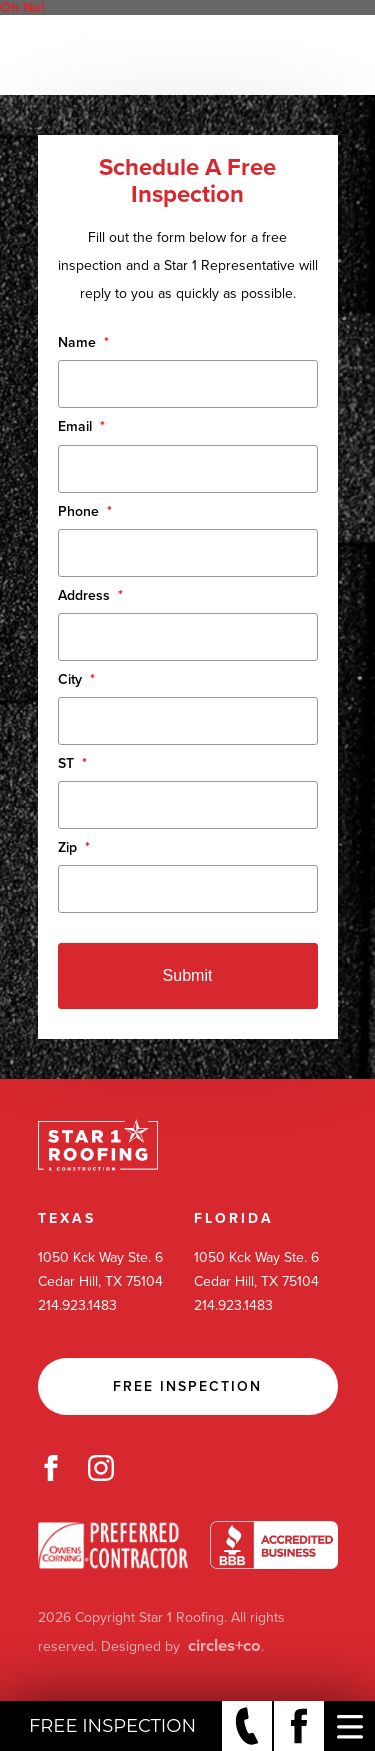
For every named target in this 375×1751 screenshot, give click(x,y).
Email (81, 426)
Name (83, 342)
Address (90, 595)
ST (72, 763)
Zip (74, 847)
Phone (85, 511)
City (76, 679)
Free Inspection (187, 1386)
